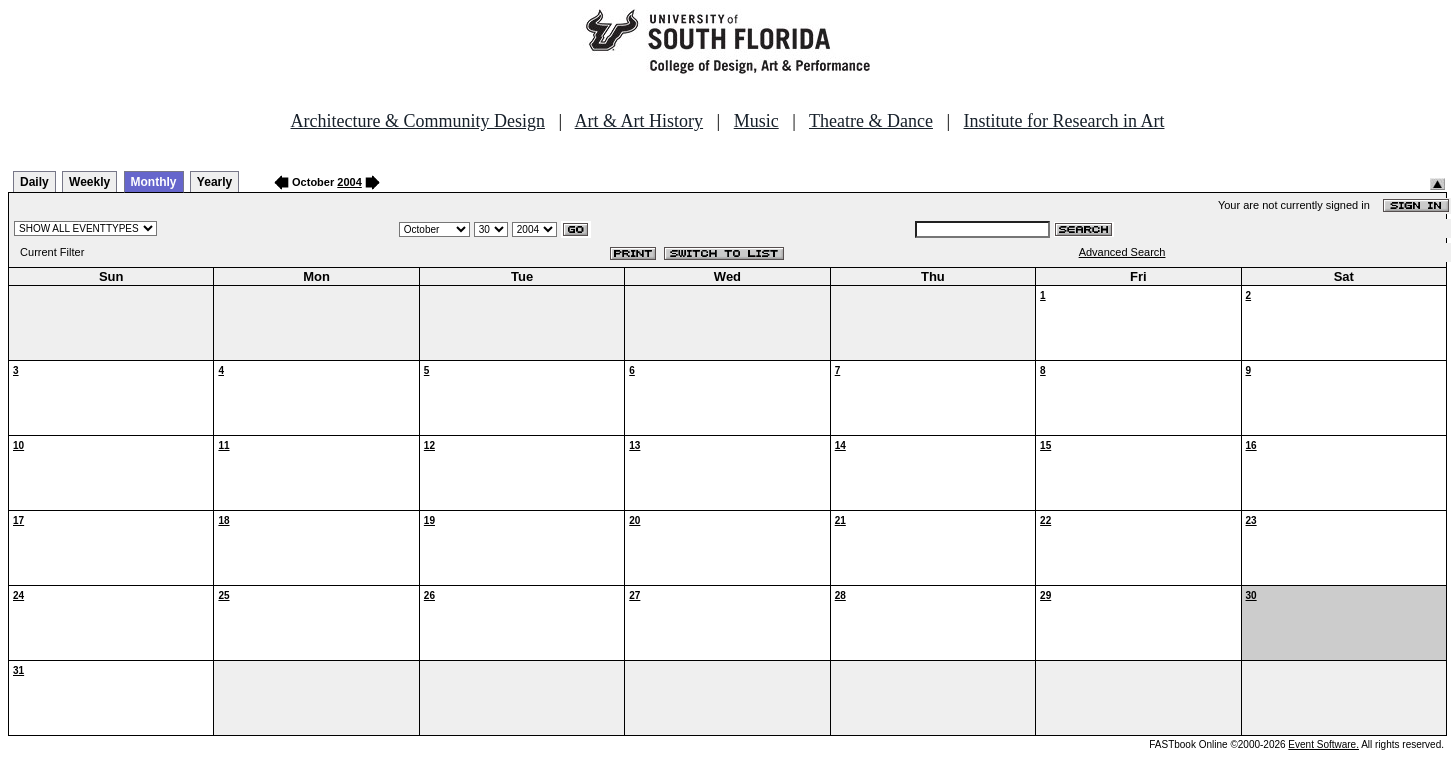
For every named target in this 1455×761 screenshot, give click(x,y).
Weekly (89, 182)
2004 (349, 182)
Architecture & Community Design (418, 121)
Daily (34, 182)
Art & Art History (639, 121)
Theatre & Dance (871, 121)
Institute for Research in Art (1064, 121)
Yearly (214, 182)
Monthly (154, 182)
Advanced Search (1122, 252)
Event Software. (1323, 744)
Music (756, 121)
